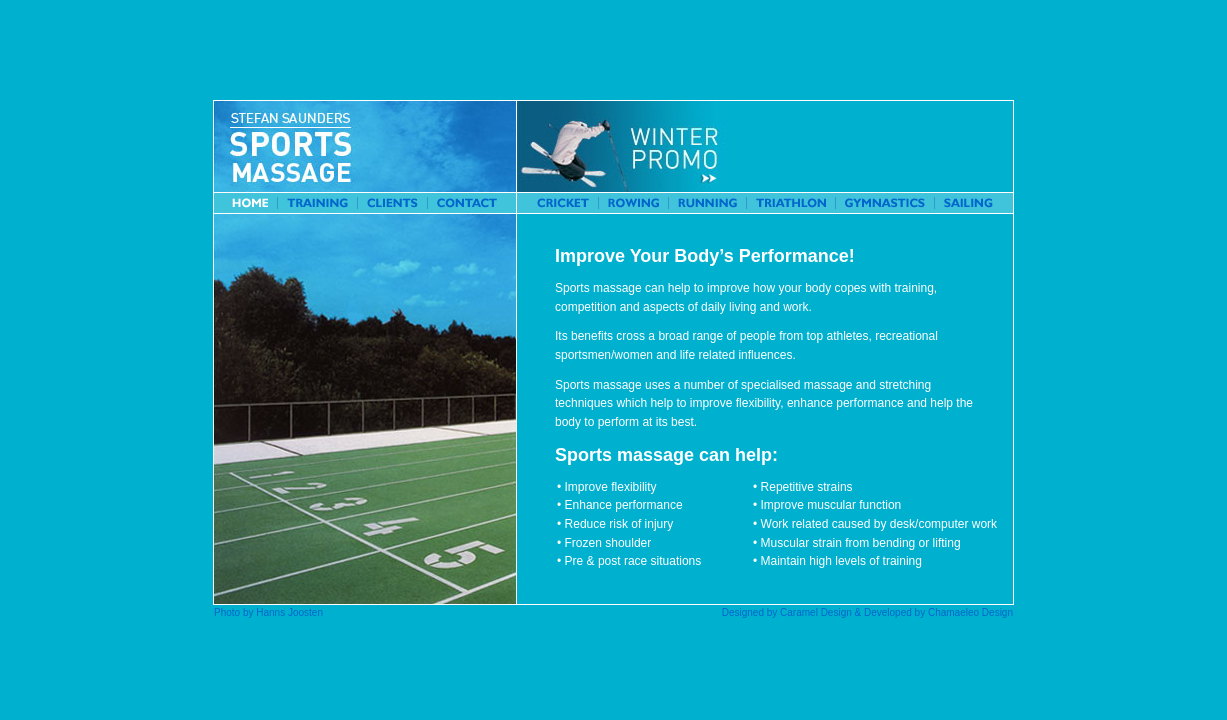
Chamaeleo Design (970, 612)
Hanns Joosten (289, 612)
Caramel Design (816, 612)
